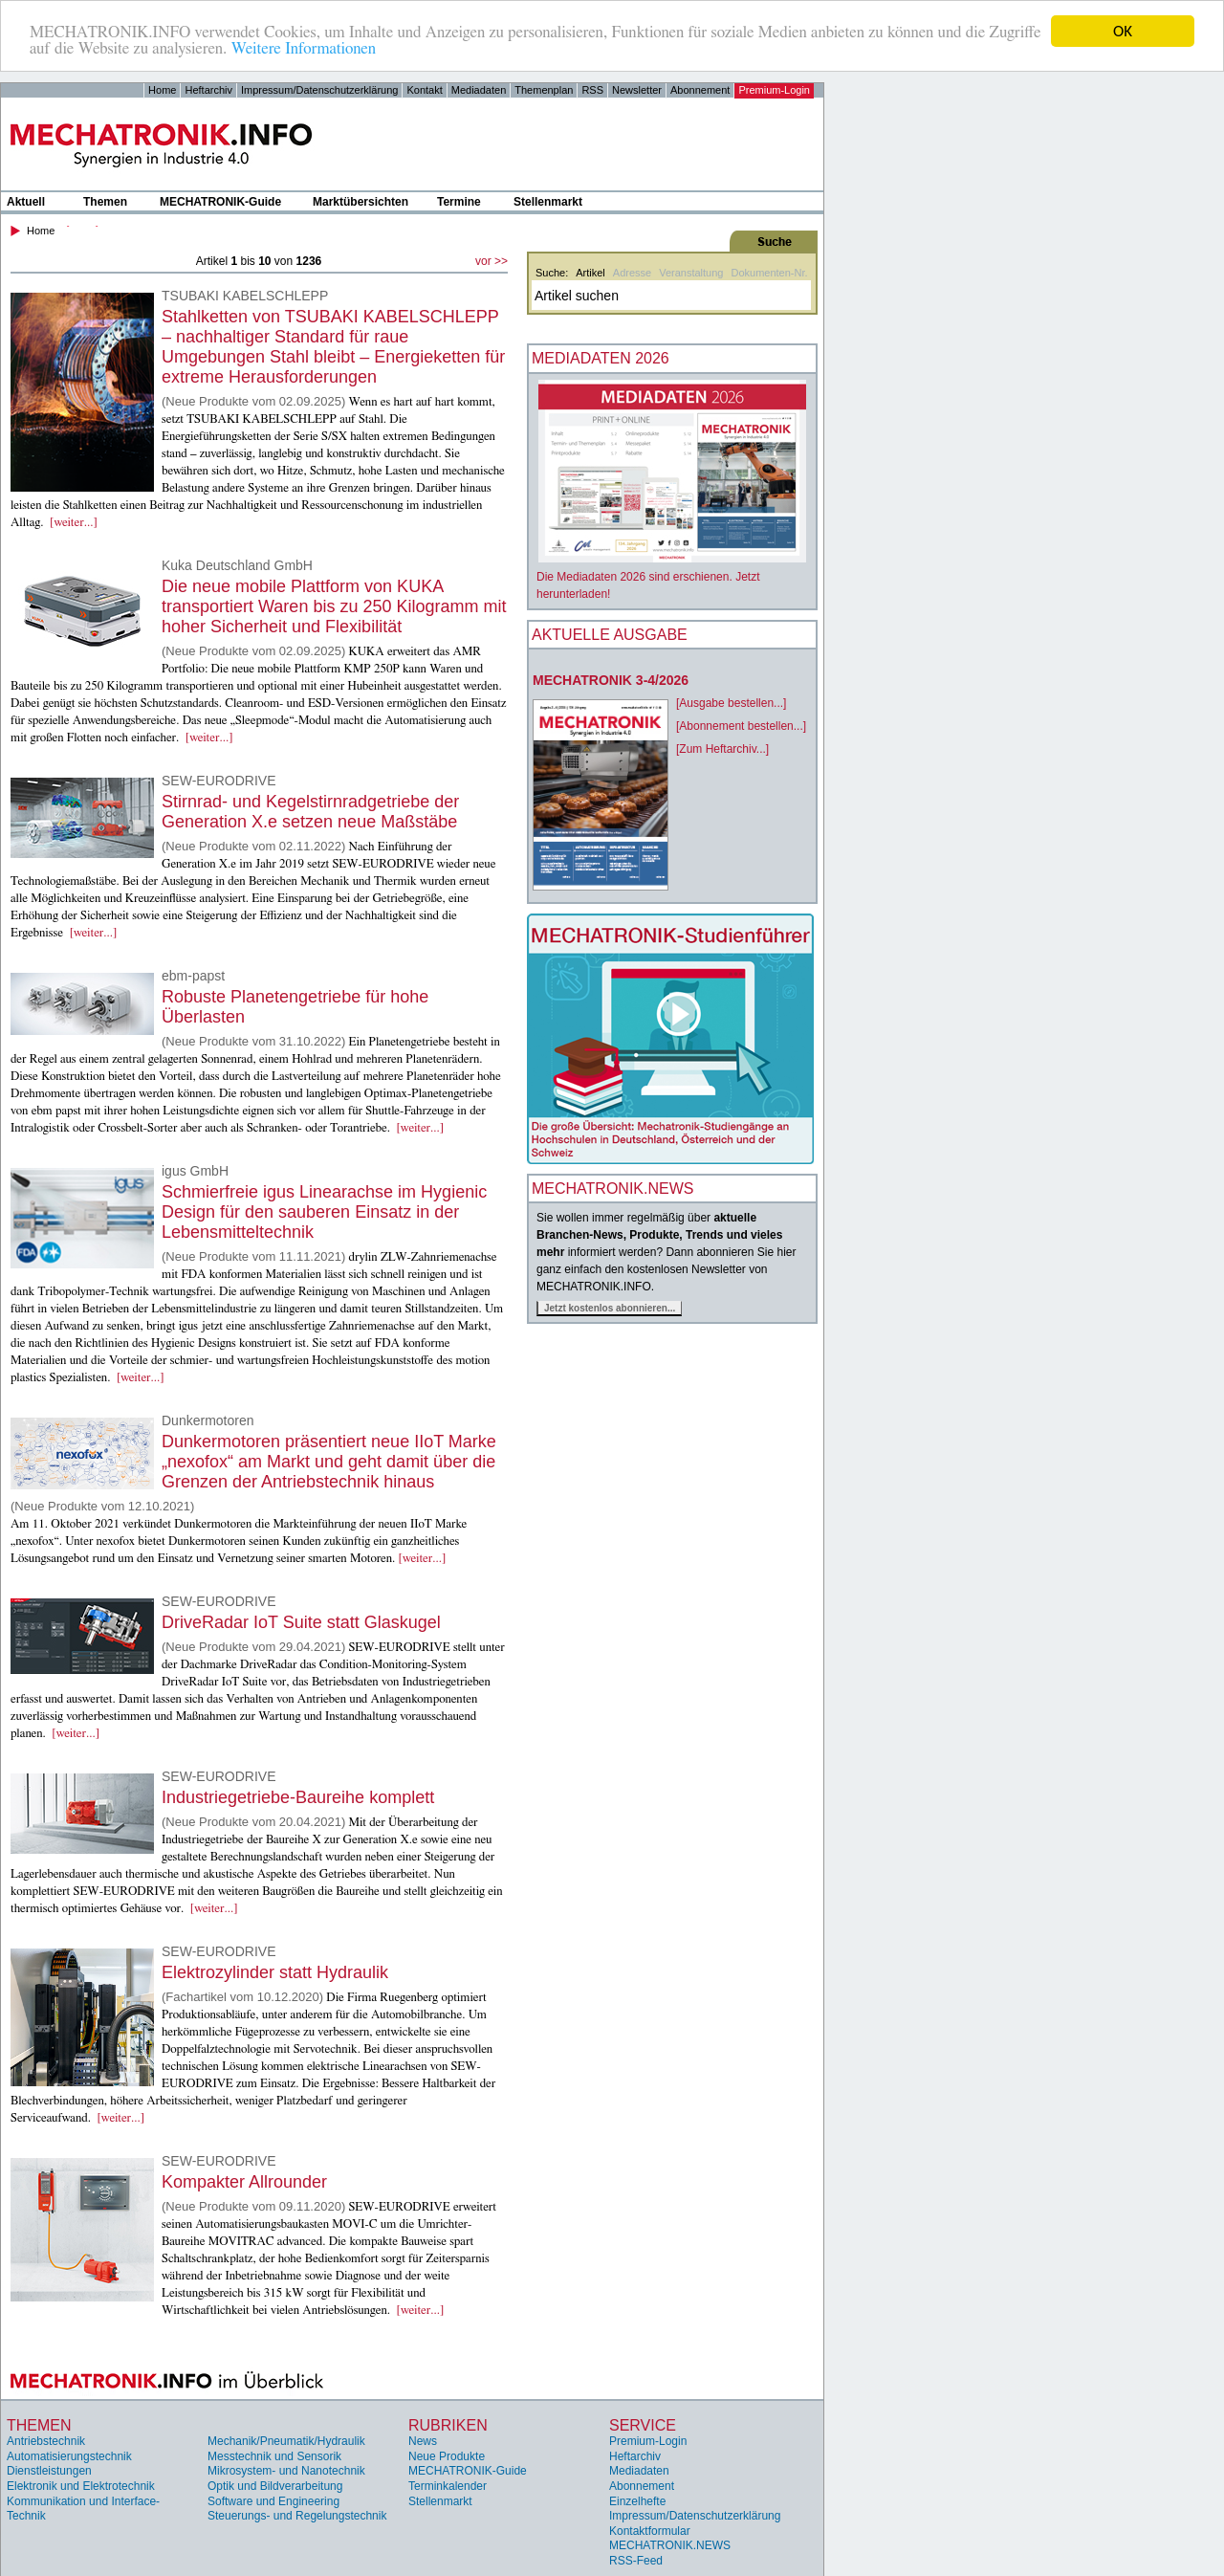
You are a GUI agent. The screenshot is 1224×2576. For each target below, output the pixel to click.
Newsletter (637, 90)
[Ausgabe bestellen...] (731, 703)
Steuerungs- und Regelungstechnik (297, 2515)
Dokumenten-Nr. (769, 272)
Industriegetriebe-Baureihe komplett (298, 1797)
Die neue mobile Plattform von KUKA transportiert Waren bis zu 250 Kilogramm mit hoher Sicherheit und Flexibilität (334, 606)
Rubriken (448, 2425)
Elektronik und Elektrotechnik (81, 2486)
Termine (459, 202)
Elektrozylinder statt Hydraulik (275, 1972)
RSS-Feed (636, 2560)
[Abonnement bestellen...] (741, 726)
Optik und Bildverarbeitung (275, 2486)
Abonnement (700, 90)
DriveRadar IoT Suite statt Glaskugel (301, 1622)
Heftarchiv (208, 90)
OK (1122, 31)
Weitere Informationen (303, 48)
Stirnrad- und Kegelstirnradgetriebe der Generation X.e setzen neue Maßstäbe (310, 811)
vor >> (491, 261)
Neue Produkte (446, 2456)
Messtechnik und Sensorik (274, 2456)
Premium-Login (774, 90)
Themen (105, 202)
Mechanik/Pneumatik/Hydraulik (286, 2441)
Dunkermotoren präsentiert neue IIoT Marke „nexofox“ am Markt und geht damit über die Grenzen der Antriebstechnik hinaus (329, 1461)
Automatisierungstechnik (69, 2456)
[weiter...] (74, 523)
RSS (592, 90)
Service (642, 2425)
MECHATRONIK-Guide (220, 202)
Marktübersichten (360, 202)
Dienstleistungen (49, 2470)
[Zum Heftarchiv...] (722, 749)
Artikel (590, 272)
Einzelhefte (637, 2501)
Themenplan (543, 90)
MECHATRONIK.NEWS (670, 2545)
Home (162, 90)
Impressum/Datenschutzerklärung (319, 90)
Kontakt (424, 90)
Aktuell (26, 202)
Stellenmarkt (548, 202)
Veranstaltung (691, 272)
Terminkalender (447, 2486)
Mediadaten (479, 90)
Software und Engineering (273, 2501)
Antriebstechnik (46, 2441)
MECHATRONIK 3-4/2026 (610, 680)
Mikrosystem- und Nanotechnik (286, 2470)
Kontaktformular (649, 2531)
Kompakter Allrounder (244, 2181)
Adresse (632, 272)
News (422, 2441)
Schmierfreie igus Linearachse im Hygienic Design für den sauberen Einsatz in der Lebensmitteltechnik (324, 1212)
